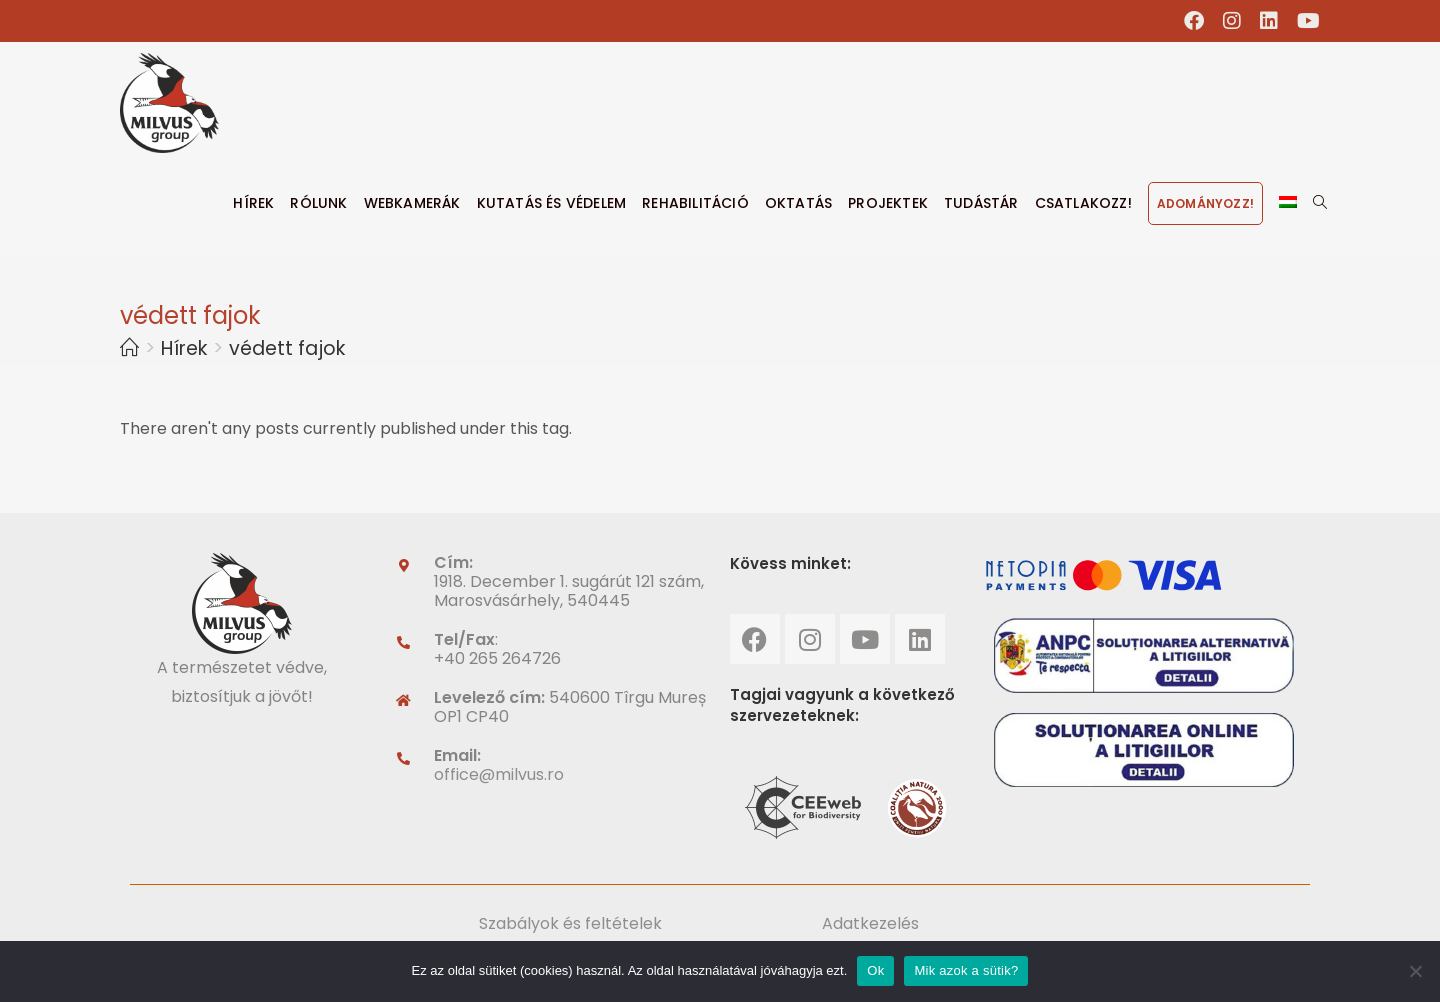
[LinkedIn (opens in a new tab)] (1269, 21)
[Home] (129, 348)
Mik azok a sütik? (966, 970)
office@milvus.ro (499, 774)
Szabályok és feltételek (570, 923)
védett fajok (287, 348)
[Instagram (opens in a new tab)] (1232, 21)
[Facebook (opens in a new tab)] (1194, 21)
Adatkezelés (870, 923)
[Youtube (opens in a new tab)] (1304, 21)
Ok (875, 970)
